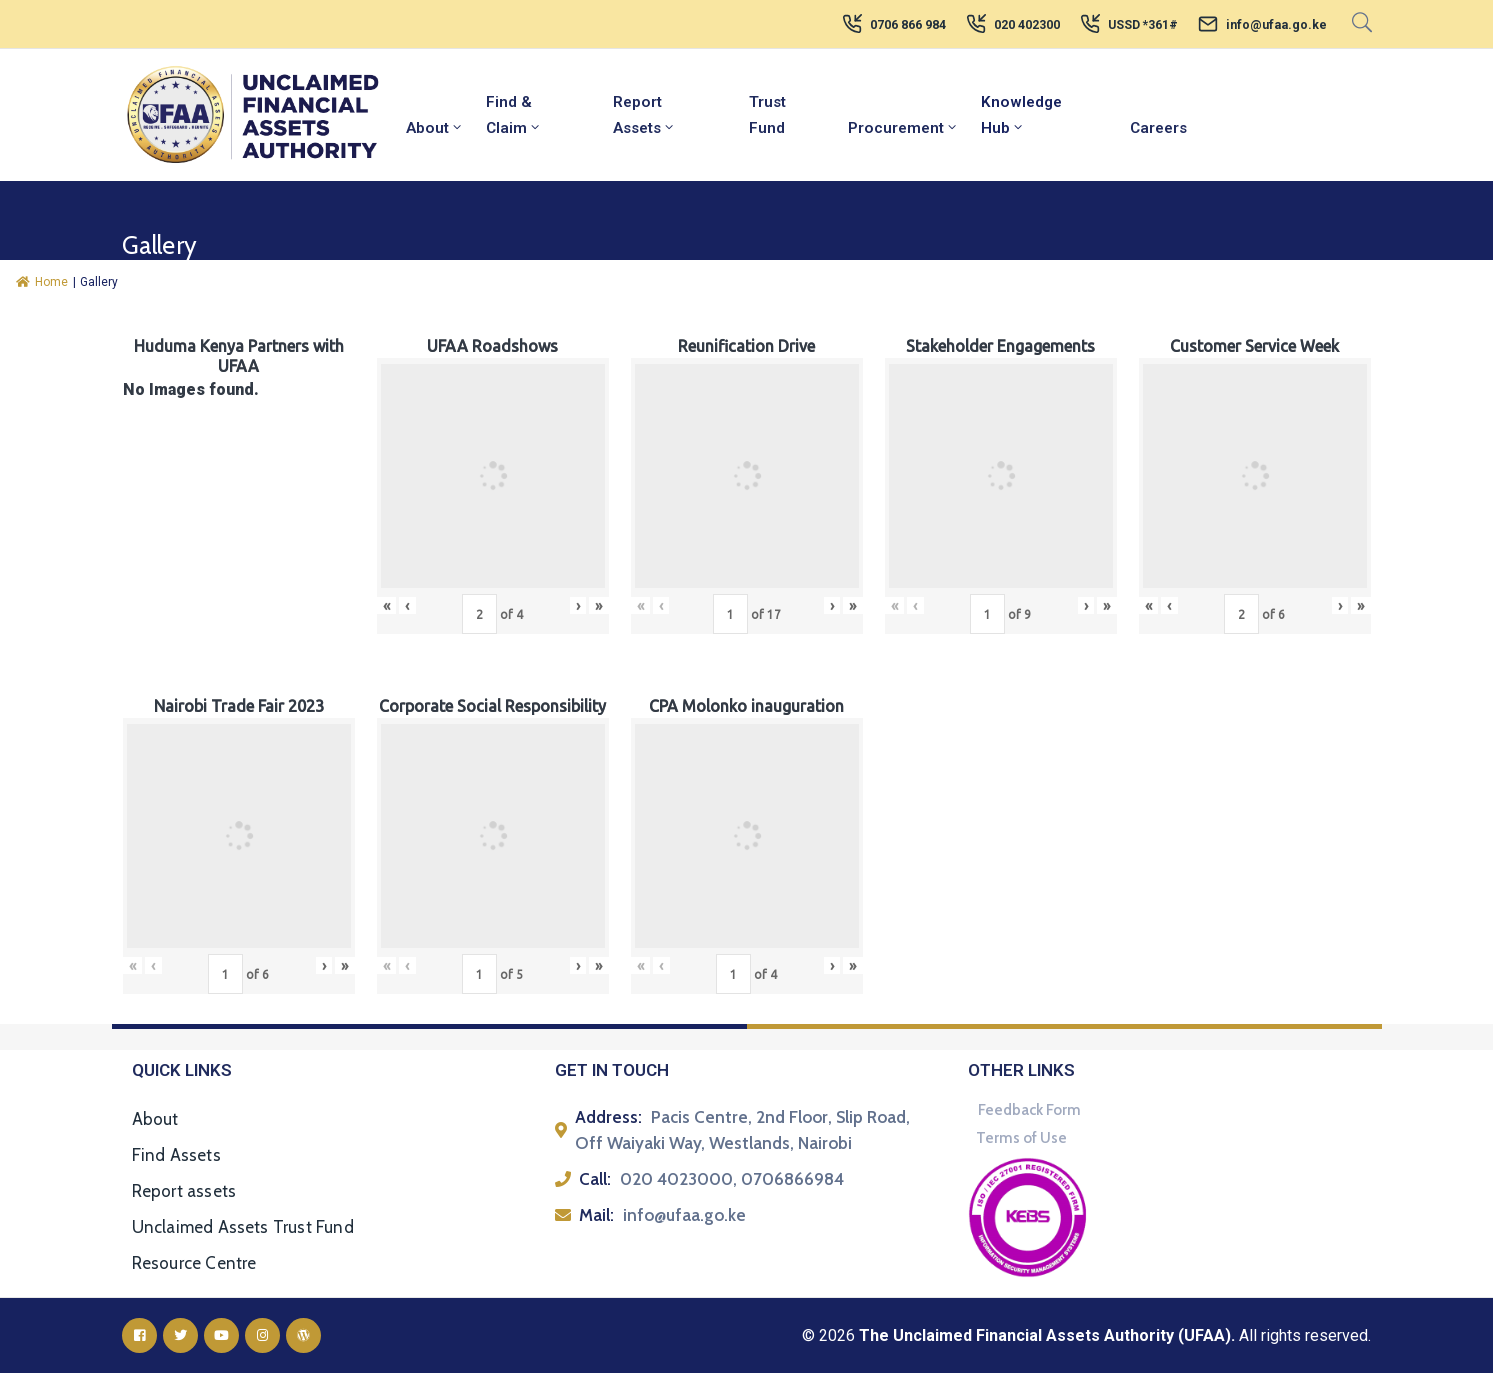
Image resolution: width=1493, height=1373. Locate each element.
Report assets (184, 1191)
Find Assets (176, 1155)
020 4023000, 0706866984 (732, 1179)
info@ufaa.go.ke (1276, 25)
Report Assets (644, 115)
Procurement (903, 128)
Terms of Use (1021, 1138)
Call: (595, 1179)
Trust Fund (767, 115)
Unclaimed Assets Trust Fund (243, 1227)
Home (42, 282)
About (435, 128)
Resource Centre (194, 1263)
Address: (608, 1117)
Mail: (596, 1215)
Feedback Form (1029, 1110)
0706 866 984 (908, 25)
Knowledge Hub (1021, 115)
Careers (1158, 128)
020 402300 (1027, 25)
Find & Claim (514, 115)
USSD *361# (1143, 25)
